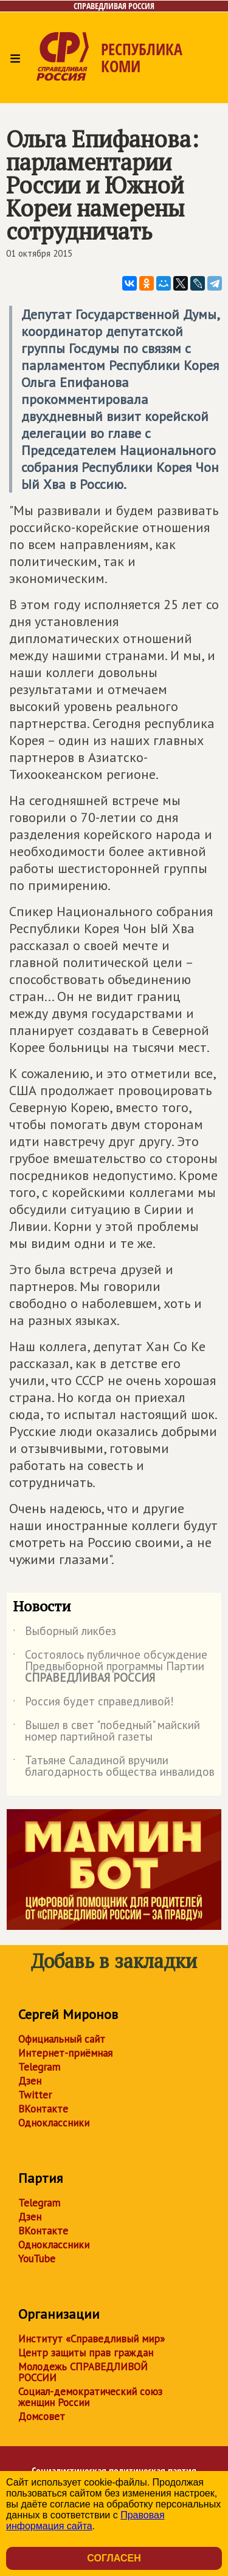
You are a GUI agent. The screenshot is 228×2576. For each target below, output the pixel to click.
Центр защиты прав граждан (85, 2352)
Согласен (113, 2558)
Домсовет (41, 2416)
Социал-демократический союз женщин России (90, 2397)
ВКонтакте (43, 2108)
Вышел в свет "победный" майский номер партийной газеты (106, 1731)
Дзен (29, 2080)
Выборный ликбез (64, 1633)
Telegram (39, 2067)
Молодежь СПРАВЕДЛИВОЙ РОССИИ (83, 2372)
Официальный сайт (61, 2039)
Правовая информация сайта (85, 2520)
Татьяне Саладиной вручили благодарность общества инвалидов (114, 1767)
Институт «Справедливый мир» (91, 2338)
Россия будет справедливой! (93, 1703)
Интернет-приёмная (65, 2053)
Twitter (35, 2094)
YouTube (36, 2258)
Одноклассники (53, 2122)
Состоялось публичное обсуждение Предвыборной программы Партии (110, 1667)
